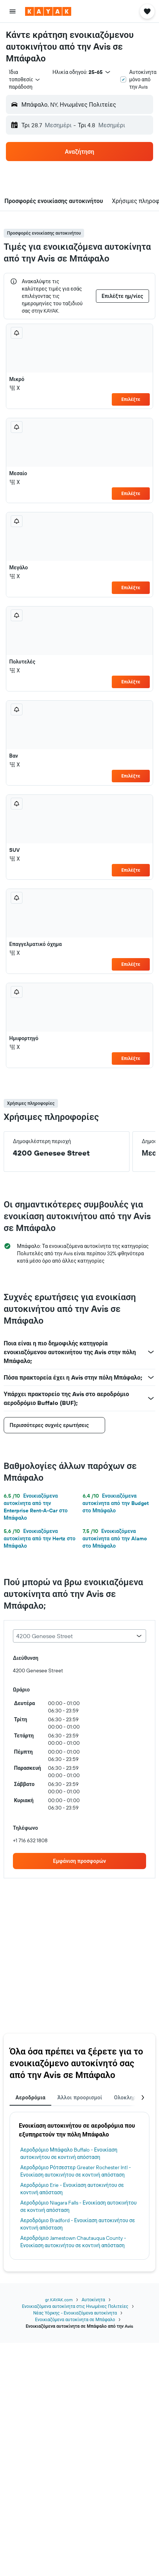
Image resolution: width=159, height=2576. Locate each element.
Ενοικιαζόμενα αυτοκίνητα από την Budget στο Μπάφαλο (116, 1503)
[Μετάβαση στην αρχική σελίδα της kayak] (48, 11)
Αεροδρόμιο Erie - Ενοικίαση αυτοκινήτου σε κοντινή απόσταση (72, 2189)
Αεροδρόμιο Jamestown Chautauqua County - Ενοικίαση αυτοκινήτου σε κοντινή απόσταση (73, 2242)
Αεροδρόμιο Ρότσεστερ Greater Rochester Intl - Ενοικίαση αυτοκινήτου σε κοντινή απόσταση (75, 2171)
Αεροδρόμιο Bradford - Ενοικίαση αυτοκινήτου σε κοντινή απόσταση (77, 2224)
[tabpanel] (79, 2186)
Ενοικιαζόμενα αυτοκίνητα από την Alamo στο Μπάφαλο (115, 1538)
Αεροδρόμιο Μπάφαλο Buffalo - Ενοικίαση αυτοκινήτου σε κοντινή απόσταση (68, 2153)
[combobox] (25, 79)
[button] (12, 11)
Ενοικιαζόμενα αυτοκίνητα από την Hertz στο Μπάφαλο (39, 1538)
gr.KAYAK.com (59, 2299)
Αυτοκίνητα (93, 2299)
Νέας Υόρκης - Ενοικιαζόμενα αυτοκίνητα (75, 2313)
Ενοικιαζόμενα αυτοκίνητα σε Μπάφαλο (75, 2319)
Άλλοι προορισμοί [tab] (79, 2097)
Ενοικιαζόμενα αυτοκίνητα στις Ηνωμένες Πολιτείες (75, 2306)
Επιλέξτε (130, 399)
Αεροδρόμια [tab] (30, 2097)
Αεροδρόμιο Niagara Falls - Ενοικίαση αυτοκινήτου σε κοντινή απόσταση (78, 2206)
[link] (79, 1861)
